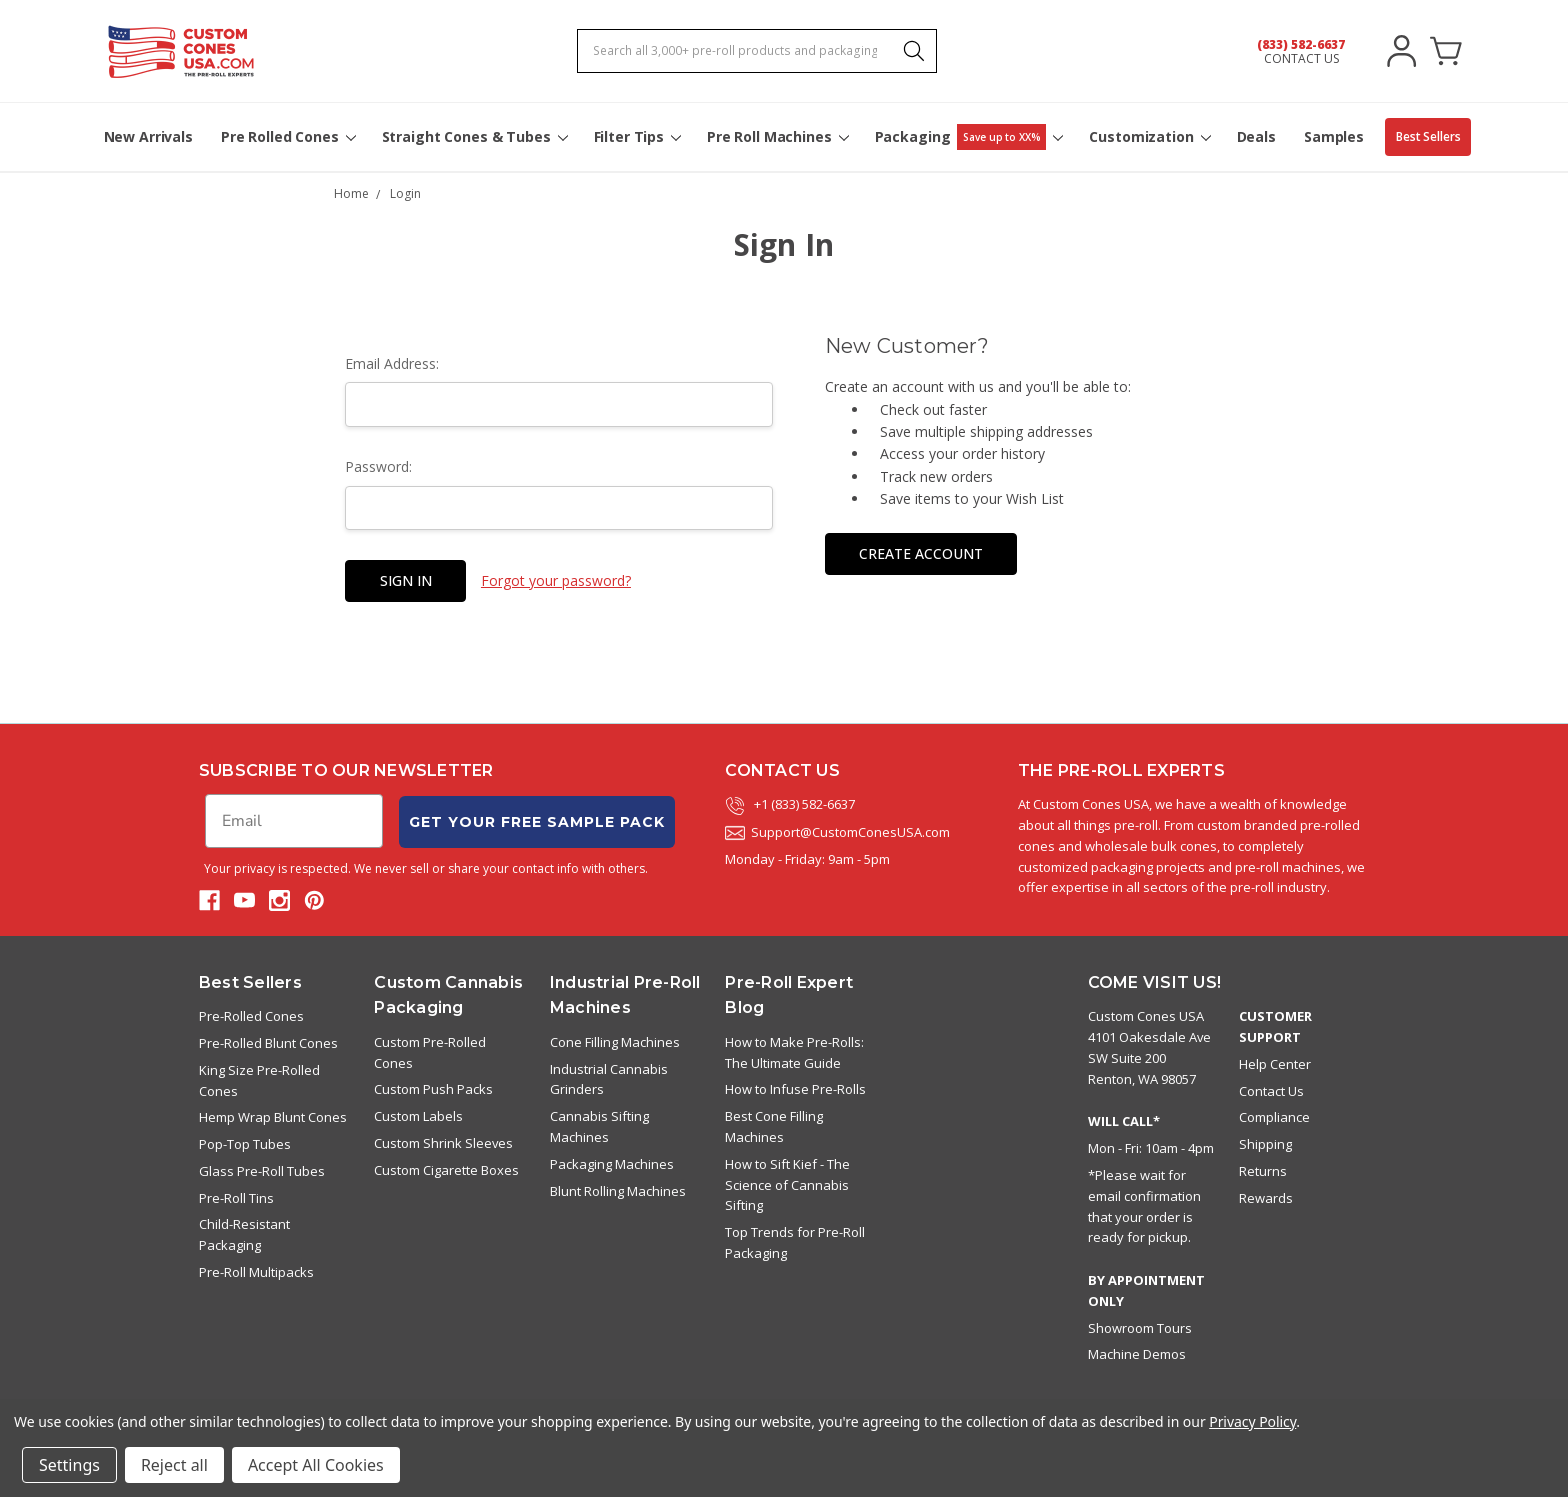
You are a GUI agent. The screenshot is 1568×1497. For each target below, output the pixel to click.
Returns (1263, 1171)
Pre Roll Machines (777, 136)
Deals (1256, 136)
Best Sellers (1428, 136)
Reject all (174, 1465)
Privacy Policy (1252, 1421)
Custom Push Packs (433, 1089)
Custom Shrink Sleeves (443, 1143)
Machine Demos (1137, 1354)
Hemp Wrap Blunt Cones (273, 1117)
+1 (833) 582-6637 (790, 804)
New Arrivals (148, 136)
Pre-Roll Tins (236, 1198)
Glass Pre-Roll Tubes (262, 1171)
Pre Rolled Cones (287, 136)
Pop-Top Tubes (245, 1144)
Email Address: (392, 363)
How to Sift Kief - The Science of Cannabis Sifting (787, 1185)
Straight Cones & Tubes (474, 136)
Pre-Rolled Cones (251, 1016)
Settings (69, 1465)
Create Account (921, 553)
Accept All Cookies (316, 1465)
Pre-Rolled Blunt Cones (268, 1043)
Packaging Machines (612, 1164)
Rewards (1266, 1198)
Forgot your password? (556, 580)
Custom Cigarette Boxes (446, 1170)
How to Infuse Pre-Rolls (795, 1089)
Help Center (1275, 1064)
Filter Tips (636, 136)
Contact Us (1271, 1091)
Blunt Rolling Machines (618, 1191)
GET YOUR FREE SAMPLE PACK (537, 822)
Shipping (1265, 1144)
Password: (378, 466)
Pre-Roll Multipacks (256, 1272)
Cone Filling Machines (615, 1042)
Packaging (968, 137)
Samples (1334, 136)
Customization (1148, 136)
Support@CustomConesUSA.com (837, 832)
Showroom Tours (1140, 1328)
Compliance (1274, 1117)
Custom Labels (418, 1116)
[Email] (294, 821)
